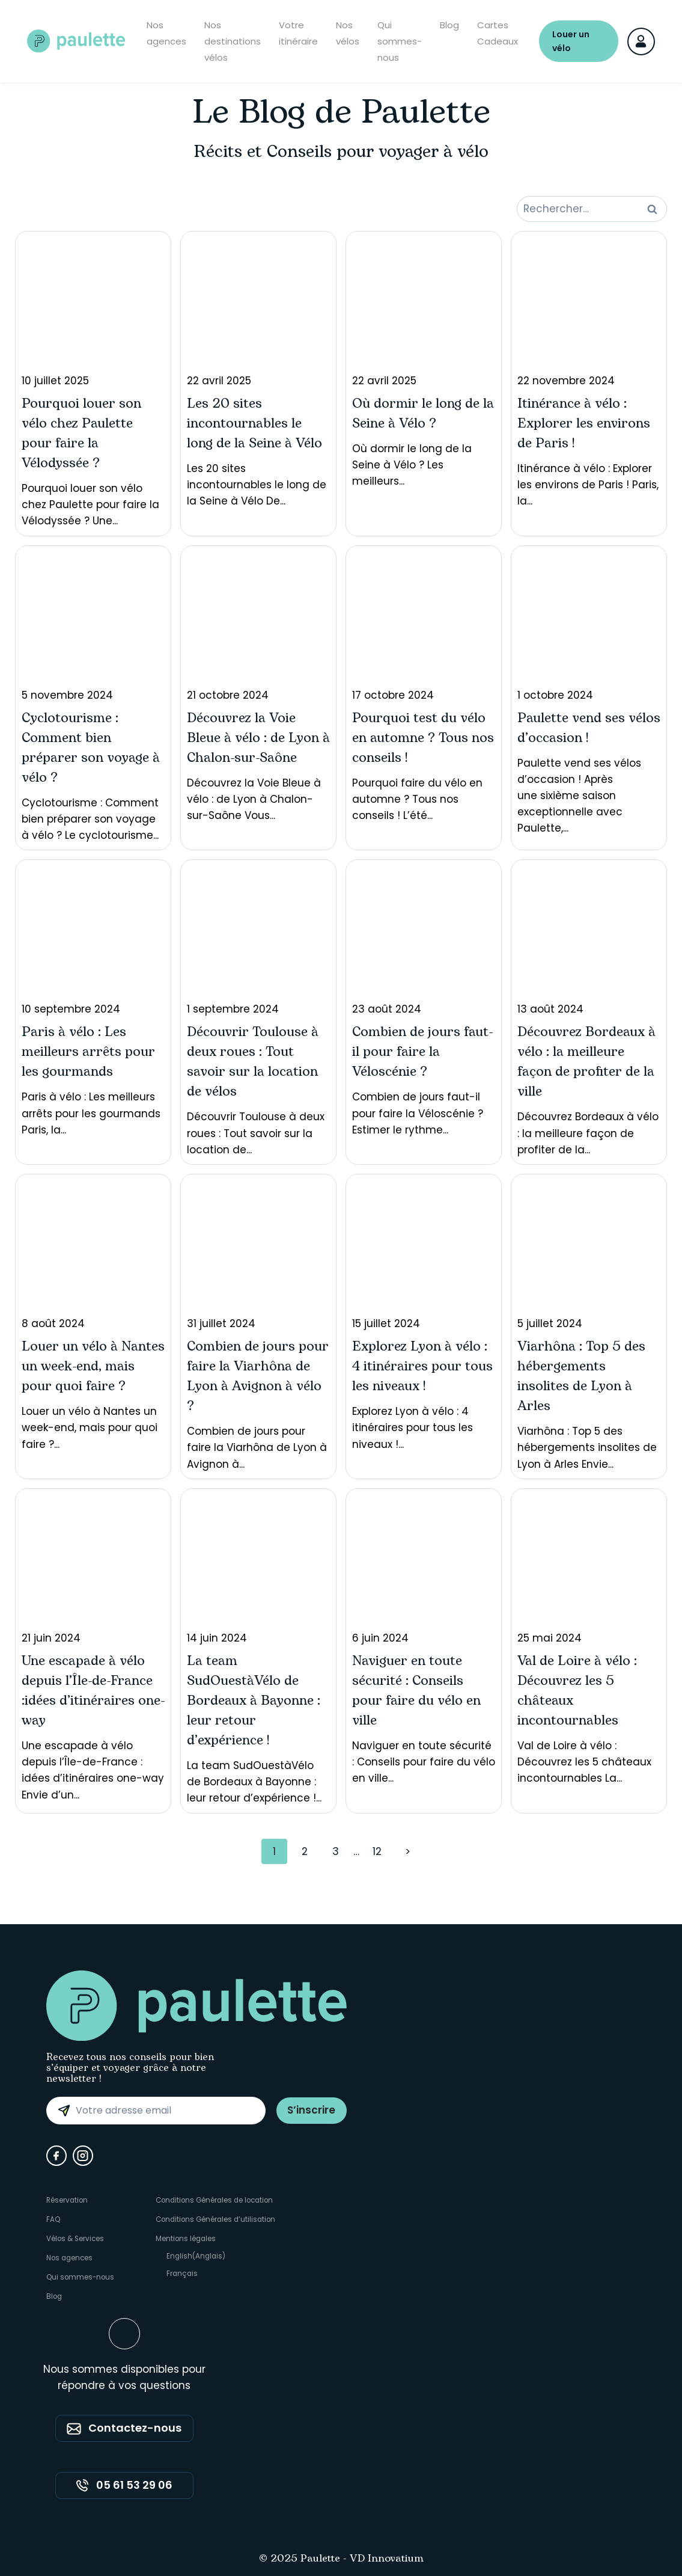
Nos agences (166, 34)
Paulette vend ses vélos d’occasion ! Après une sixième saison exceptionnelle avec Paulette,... (588, 694)
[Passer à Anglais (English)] (218, 2257)
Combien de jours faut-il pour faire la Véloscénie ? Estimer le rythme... (423, 1001)
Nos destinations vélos (232, 42)
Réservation (68, 2200)
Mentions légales (187, 2238)
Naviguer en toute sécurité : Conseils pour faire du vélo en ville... (423, 1640)
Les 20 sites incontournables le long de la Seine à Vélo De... (258, 373)
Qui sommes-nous (399, 42)
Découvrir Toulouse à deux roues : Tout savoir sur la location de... (258, 1011)
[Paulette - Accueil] (78, 42)
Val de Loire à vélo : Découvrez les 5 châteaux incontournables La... (588, 1640)
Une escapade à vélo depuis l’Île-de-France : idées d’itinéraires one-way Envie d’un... (93, 1648)
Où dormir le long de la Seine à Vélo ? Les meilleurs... (423, 363)
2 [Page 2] (305, 1851)
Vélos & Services (76, 2238)
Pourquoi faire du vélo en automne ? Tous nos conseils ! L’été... (423, 687)
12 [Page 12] (377, 1851)
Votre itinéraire (298, 34)
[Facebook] (56, 2155)
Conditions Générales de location (217, 2200)
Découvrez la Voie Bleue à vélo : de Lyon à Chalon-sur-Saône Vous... (258, 687)
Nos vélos (347, 34)
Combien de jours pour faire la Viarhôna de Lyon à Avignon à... (258, 1325)
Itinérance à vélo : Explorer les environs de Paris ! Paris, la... (588, 373)
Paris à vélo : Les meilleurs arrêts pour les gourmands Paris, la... (93, 1001)
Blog (449, 26)
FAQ (53, 2219)
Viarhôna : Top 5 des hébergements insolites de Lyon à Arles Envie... (588, 1325)
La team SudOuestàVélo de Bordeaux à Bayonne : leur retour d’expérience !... (258, 1650)
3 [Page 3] (335, 1851)
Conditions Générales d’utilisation (218, 2219)
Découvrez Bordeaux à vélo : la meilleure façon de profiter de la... (588, 1011)
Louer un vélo (570, 42)
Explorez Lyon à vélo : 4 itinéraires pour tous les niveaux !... (423, 1316)
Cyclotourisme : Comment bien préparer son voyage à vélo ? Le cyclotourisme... (93, 697)
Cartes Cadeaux (497, 34)
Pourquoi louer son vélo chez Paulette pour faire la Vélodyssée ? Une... (93, 383)
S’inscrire (310, 2110)
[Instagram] (83, 2155)
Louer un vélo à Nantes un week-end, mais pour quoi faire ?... (93, 1316)
